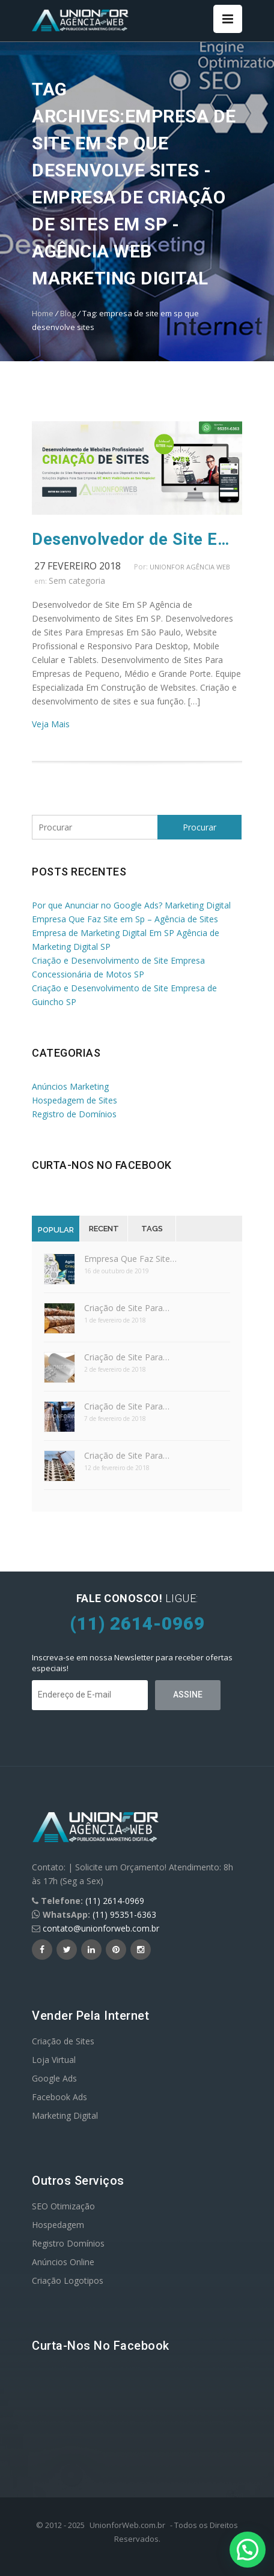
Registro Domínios (68, 2243)
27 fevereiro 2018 (77, 565)
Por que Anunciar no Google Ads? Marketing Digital (131, 905)
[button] (248, 2550)
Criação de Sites (63, 2041)
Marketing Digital (65, 2115)
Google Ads (54, 2078)
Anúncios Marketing (70, 1086)
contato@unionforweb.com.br (101, 1928)
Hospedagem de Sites (74, 1100)
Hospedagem (58, 2224)
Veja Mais (51, 724)
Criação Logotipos (67, 2280)
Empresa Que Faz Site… (130, 1258)
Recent (104, 1228)
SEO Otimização (63, 2206)
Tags (152, 1228)
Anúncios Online (63, 2262)
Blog (68, 313)
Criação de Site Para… (126, 1308)
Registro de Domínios (74, 1114)
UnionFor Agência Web (190, 566)
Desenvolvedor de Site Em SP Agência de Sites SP (137, 539)
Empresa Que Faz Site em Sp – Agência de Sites (125, 919)
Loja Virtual (54, 2059)
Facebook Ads (59, 2097)
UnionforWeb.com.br (127, 2525)
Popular (56, 1229)
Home (42, 313)
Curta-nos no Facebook (102, 1165)
